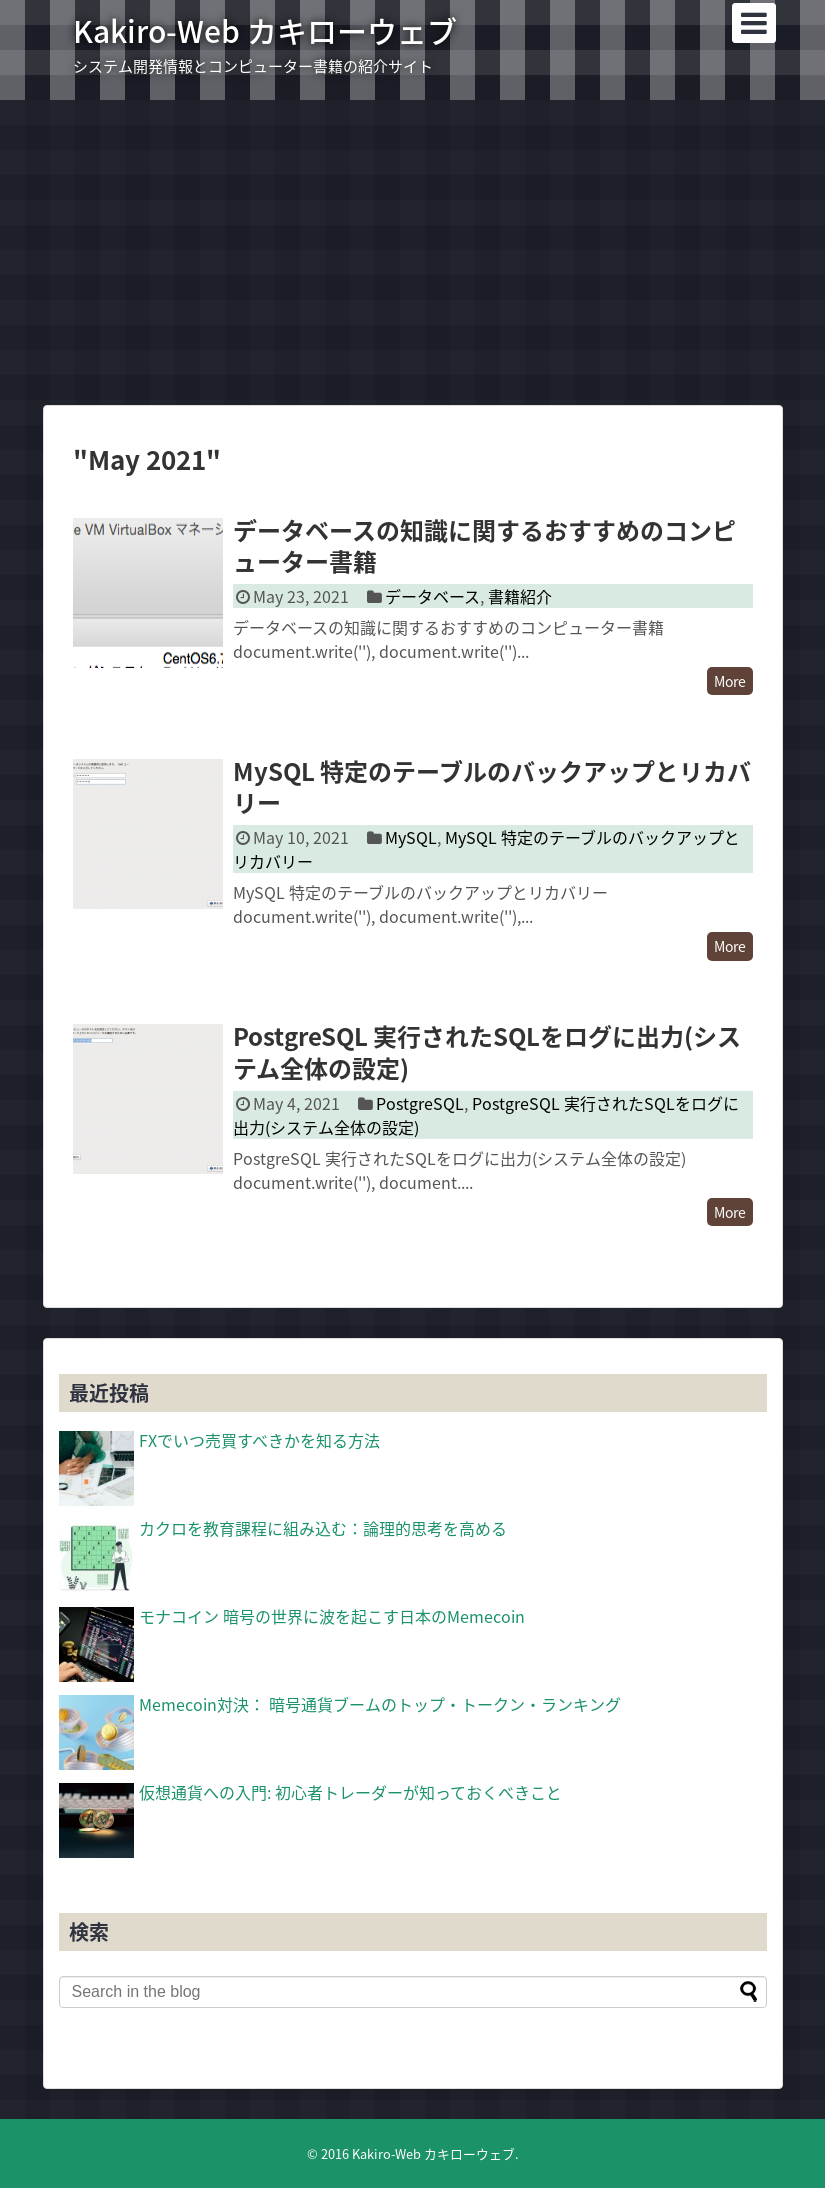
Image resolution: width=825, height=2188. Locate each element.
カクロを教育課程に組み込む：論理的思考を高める (323, 1528)
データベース (432, 596)
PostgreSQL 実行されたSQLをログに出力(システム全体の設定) (487, 1051)
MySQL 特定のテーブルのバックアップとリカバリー (492, 786)
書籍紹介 (520, 596)
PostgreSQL (420, 1103)
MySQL (411, 837)
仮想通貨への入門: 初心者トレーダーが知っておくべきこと (350, 1792)
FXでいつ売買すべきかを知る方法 (259, 1440)
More (730, 681)
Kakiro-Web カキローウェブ (265, 30)
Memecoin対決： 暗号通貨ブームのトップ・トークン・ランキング (380, 1704)
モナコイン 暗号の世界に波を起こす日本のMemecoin (332, 1616)
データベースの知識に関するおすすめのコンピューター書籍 (484, 545)
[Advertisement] (412, 250)
